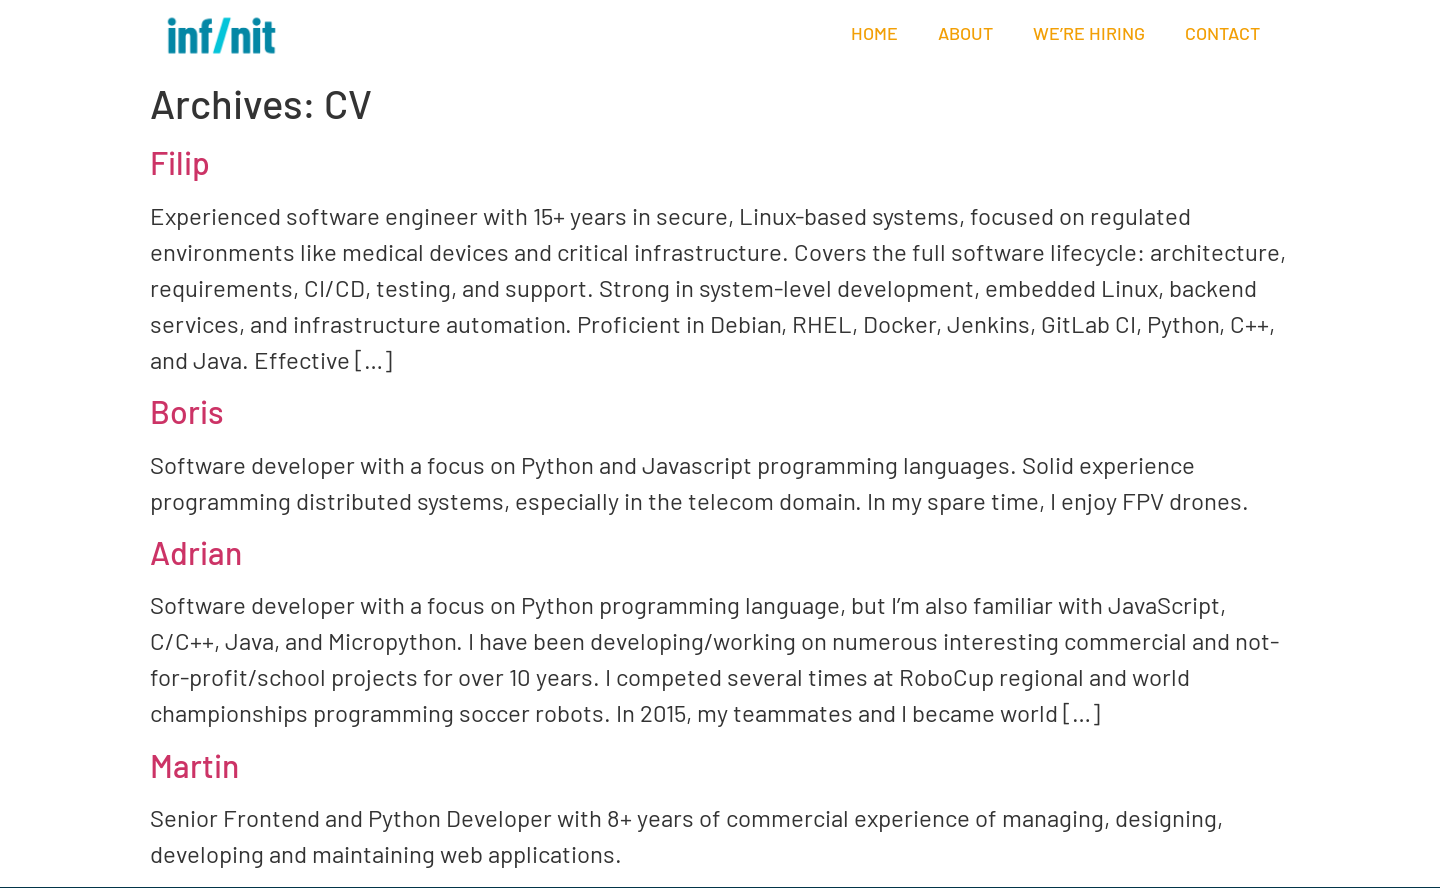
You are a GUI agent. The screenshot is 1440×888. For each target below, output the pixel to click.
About (965, 33)
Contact (1222, 33)
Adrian (196, 552)
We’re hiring (1089, 33)
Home (874, 33)
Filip (180, 162)
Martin (194, 765)
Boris (187, 411)
